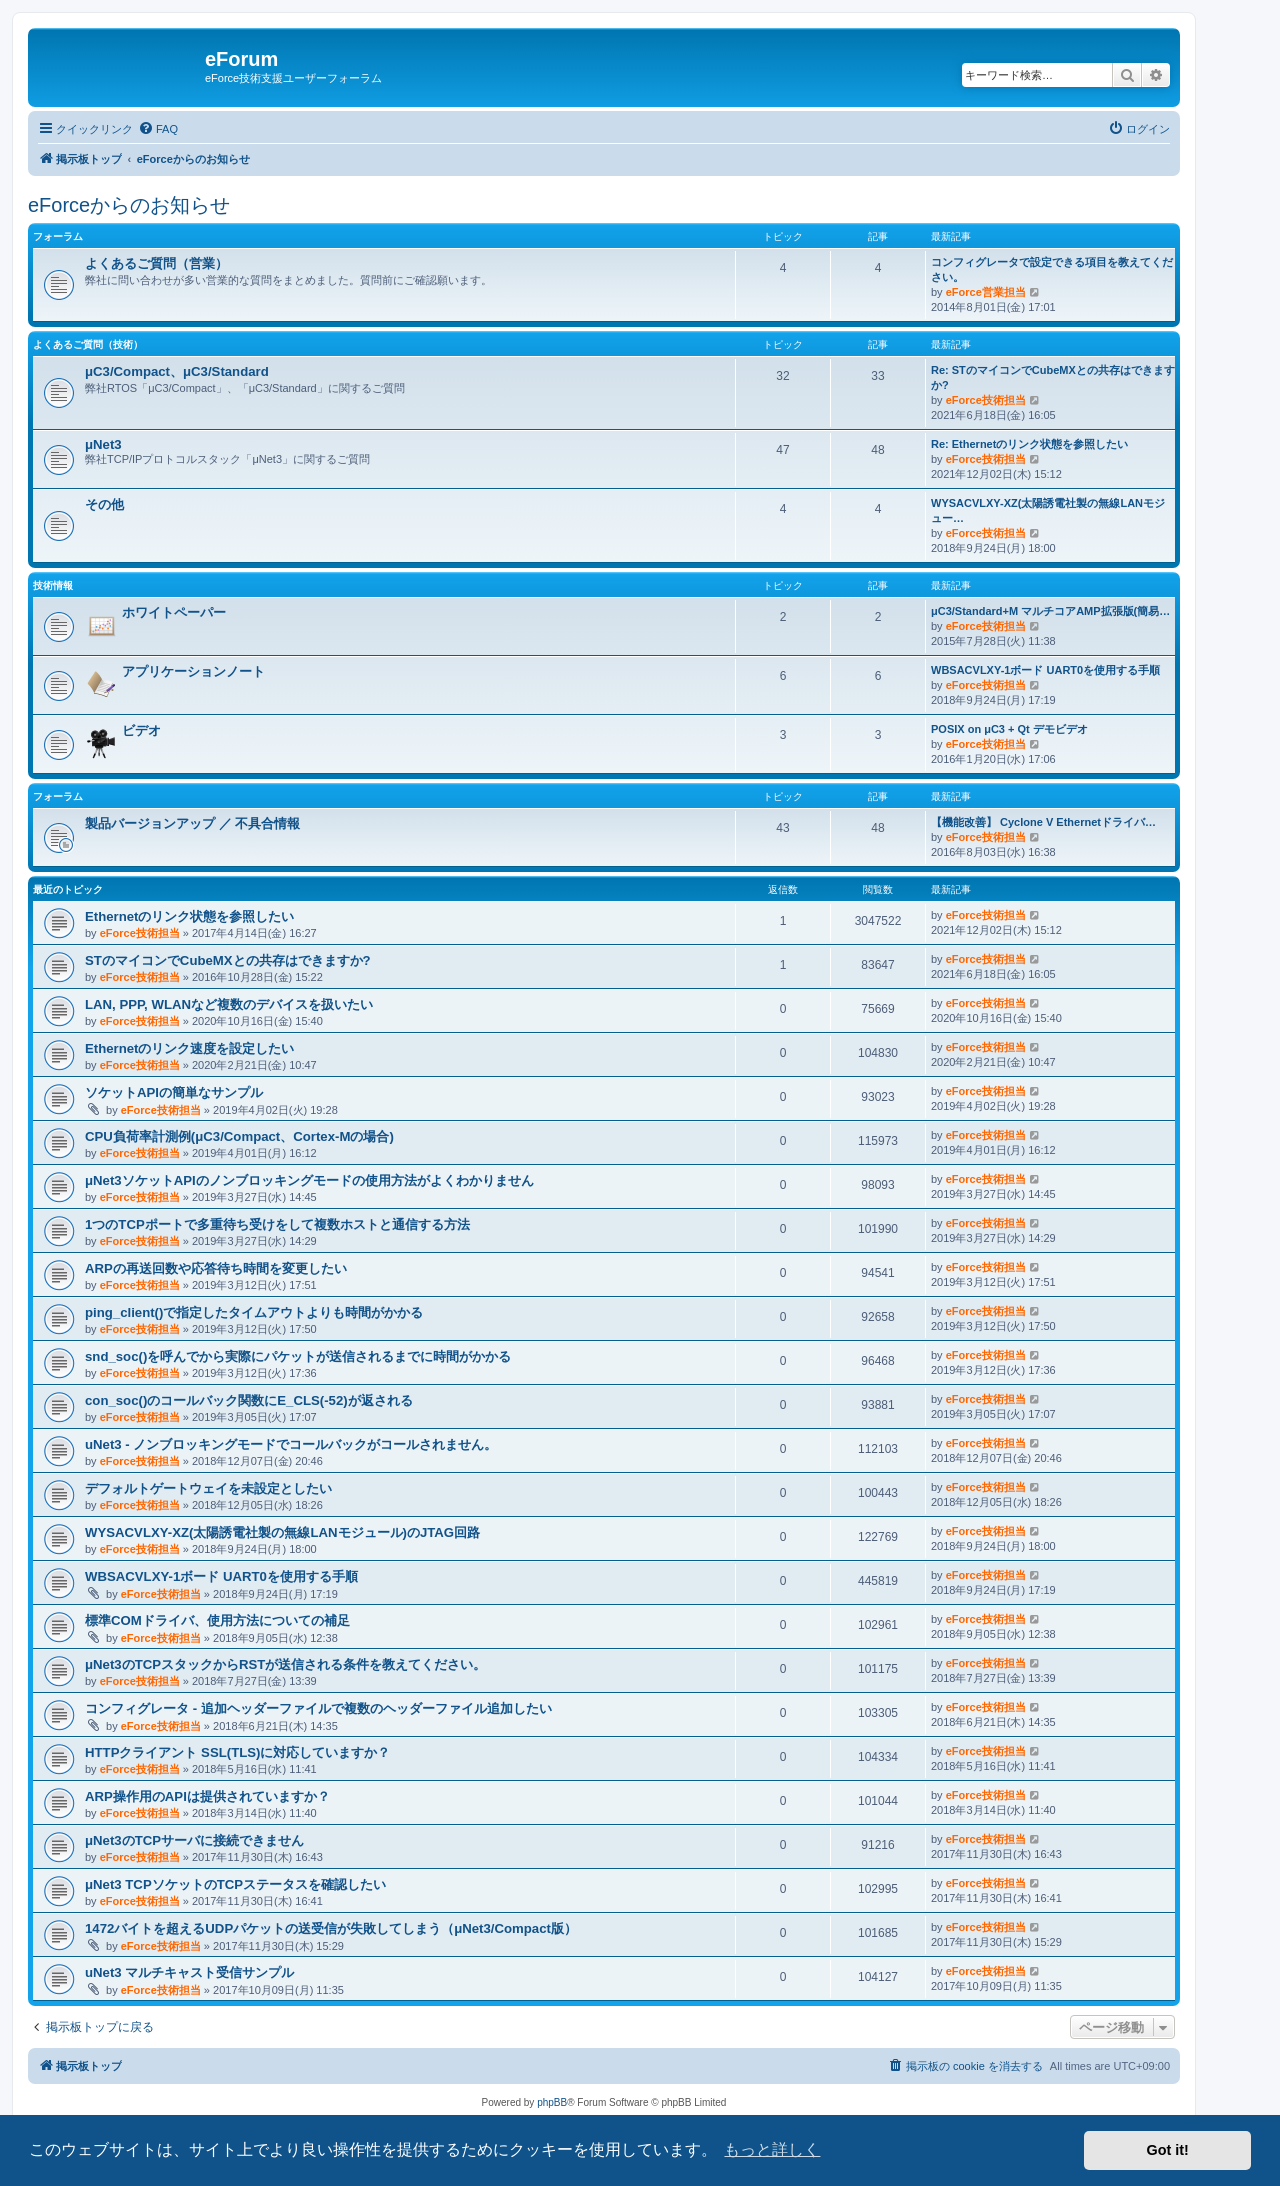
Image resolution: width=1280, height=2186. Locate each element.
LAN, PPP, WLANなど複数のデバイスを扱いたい (229, 1004)
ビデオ (141, 730)
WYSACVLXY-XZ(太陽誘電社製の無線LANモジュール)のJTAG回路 (282, 1532)
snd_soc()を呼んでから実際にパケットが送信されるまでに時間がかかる (298, 1356)
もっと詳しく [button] (772, 2149)
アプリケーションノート (193, 671)
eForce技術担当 (986, 400)
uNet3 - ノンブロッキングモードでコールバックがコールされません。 (291, 1444)
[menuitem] (158, 129)
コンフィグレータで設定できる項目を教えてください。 (1052, 269)
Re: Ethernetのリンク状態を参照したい (1029, 444)
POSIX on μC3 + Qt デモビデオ (1009, 729)
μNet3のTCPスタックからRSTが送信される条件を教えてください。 (285, 1664)
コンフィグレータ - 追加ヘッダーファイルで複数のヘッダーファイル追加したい (318, 1708)
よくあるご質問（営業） (156, 263)
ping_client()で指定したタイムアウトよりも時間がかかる (254, 1312)
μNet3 (103, 444)
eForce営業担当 (986, 292)
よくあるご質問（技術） (88, 344)
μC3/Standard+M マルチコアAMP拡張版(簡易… (1050, 611)
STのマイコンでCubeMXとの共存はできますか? (228, 960)
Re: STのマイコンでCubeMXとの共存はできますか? (1053, 377)
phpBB (552, 2102)
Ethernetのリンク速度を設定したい (190, 1048)
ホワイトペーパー (174, 612)
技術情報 (53, 585)
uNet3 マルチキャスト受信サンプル (189, 1972)
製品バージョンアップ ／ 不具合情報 (192, 823)
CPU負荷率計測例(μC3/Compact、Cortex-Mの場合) (239, 1136)
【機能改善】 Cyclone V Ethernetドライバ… (1043, 822)
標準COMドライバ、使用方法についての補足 (217, 1620)
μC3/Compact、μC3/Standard (177, 371)
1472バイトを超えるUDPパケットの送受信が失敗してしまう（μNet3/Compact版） (331, 1928)
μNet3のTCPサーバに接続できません (194, 1840)
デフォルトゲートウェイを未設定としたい (208, 1488)
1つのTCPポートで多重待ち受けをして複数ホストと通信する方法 (277, 1224)
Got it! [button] (1168, 2150)
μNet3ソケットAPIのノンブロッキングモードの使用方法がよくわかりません (309, 1180)
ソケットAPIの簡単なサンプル (174, 1092)
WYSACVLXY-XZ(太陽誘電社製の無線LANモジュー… (1048, 510)
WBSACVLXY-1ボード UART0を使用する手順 (1045, 670)
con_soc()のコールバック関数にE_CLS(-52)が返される (249, 1400)
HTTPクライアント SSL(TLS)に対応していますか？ (237, 1752)
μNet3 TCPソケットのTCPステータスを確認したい (235, 1884)
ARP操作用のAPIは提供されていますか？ (207, 1796)
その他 (104, 504)
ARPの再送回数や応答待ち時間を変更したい (216, 1268)
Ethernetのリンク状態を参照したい (190, 916)
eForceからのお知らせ (129, 205)
